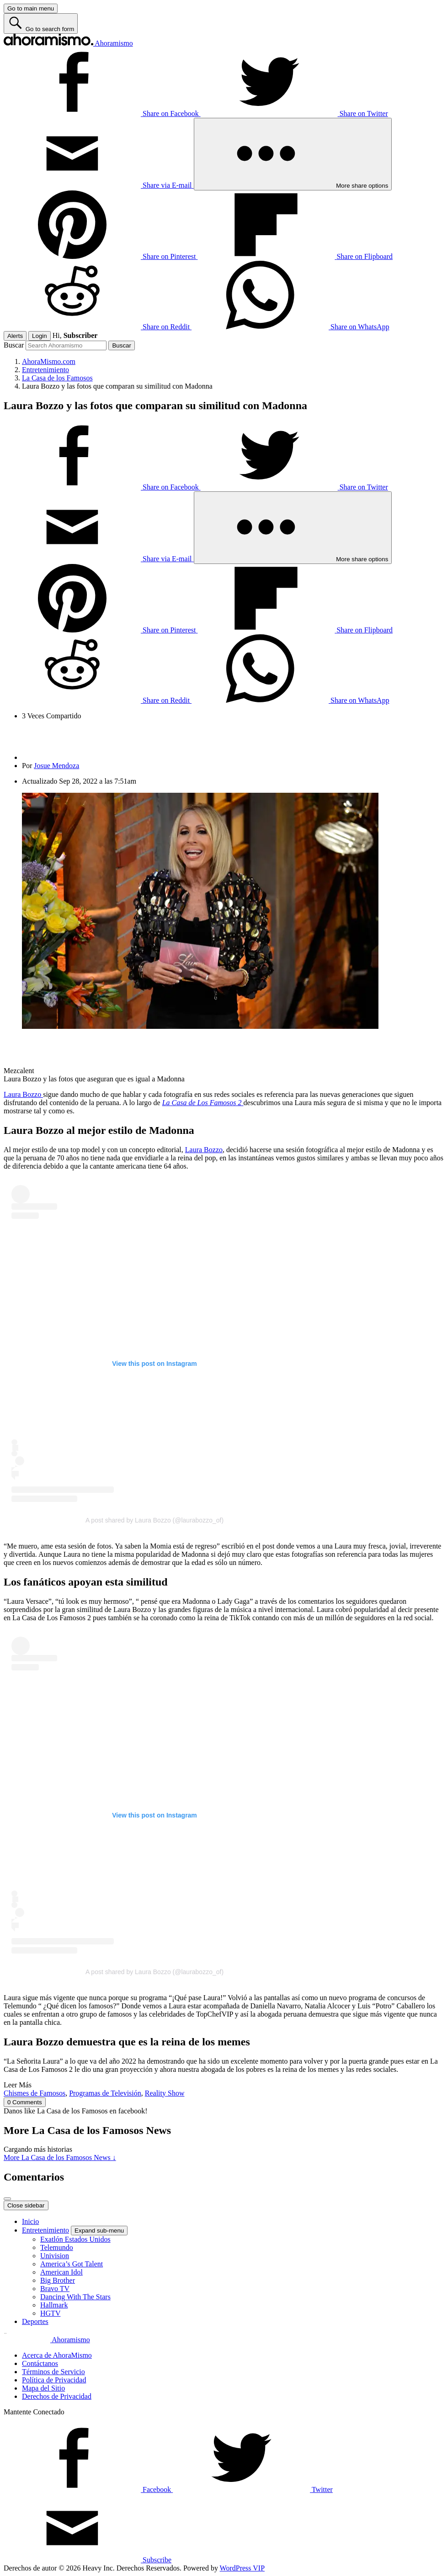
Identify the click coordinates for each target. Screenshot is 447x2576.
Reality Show (165, 2093)
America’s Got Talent (71, 2264)
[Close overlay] (7, 2198)
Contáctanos (40, 2363)
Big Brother (57, 2280)
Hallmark (54, 2305)
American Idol (61, 2272)
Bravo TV (54, 2288)
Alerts (15, 335)
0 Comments (24, 2102)
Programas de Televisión (105, 2093)
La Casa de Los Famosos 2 (203, 1102)
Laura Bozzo (23, 1094)
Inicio (30, 2221)
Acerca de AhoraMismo (57, 2355)
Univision (54, 2256)
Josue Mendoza (56, 765)
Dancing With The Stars (75, 2297)
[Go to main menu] (31, 8)
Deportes (35, 2321)
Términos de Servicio (53, 2372)
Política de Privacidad (54, 2380)
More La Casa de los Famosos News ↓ (60, 2157)
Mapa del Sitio (43, 2388)
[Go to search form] (41, 23)
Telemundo (56, 2247)
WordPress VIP (242, 2568)
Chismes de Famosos (34, 2093)
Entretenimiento (45, 2230)
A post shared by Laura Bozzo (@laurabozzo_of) (154, 1520)
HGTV (50, 2313)
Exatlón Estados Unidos (75, 2239)
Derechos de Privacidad (56, 2396)
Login (39, 335)
